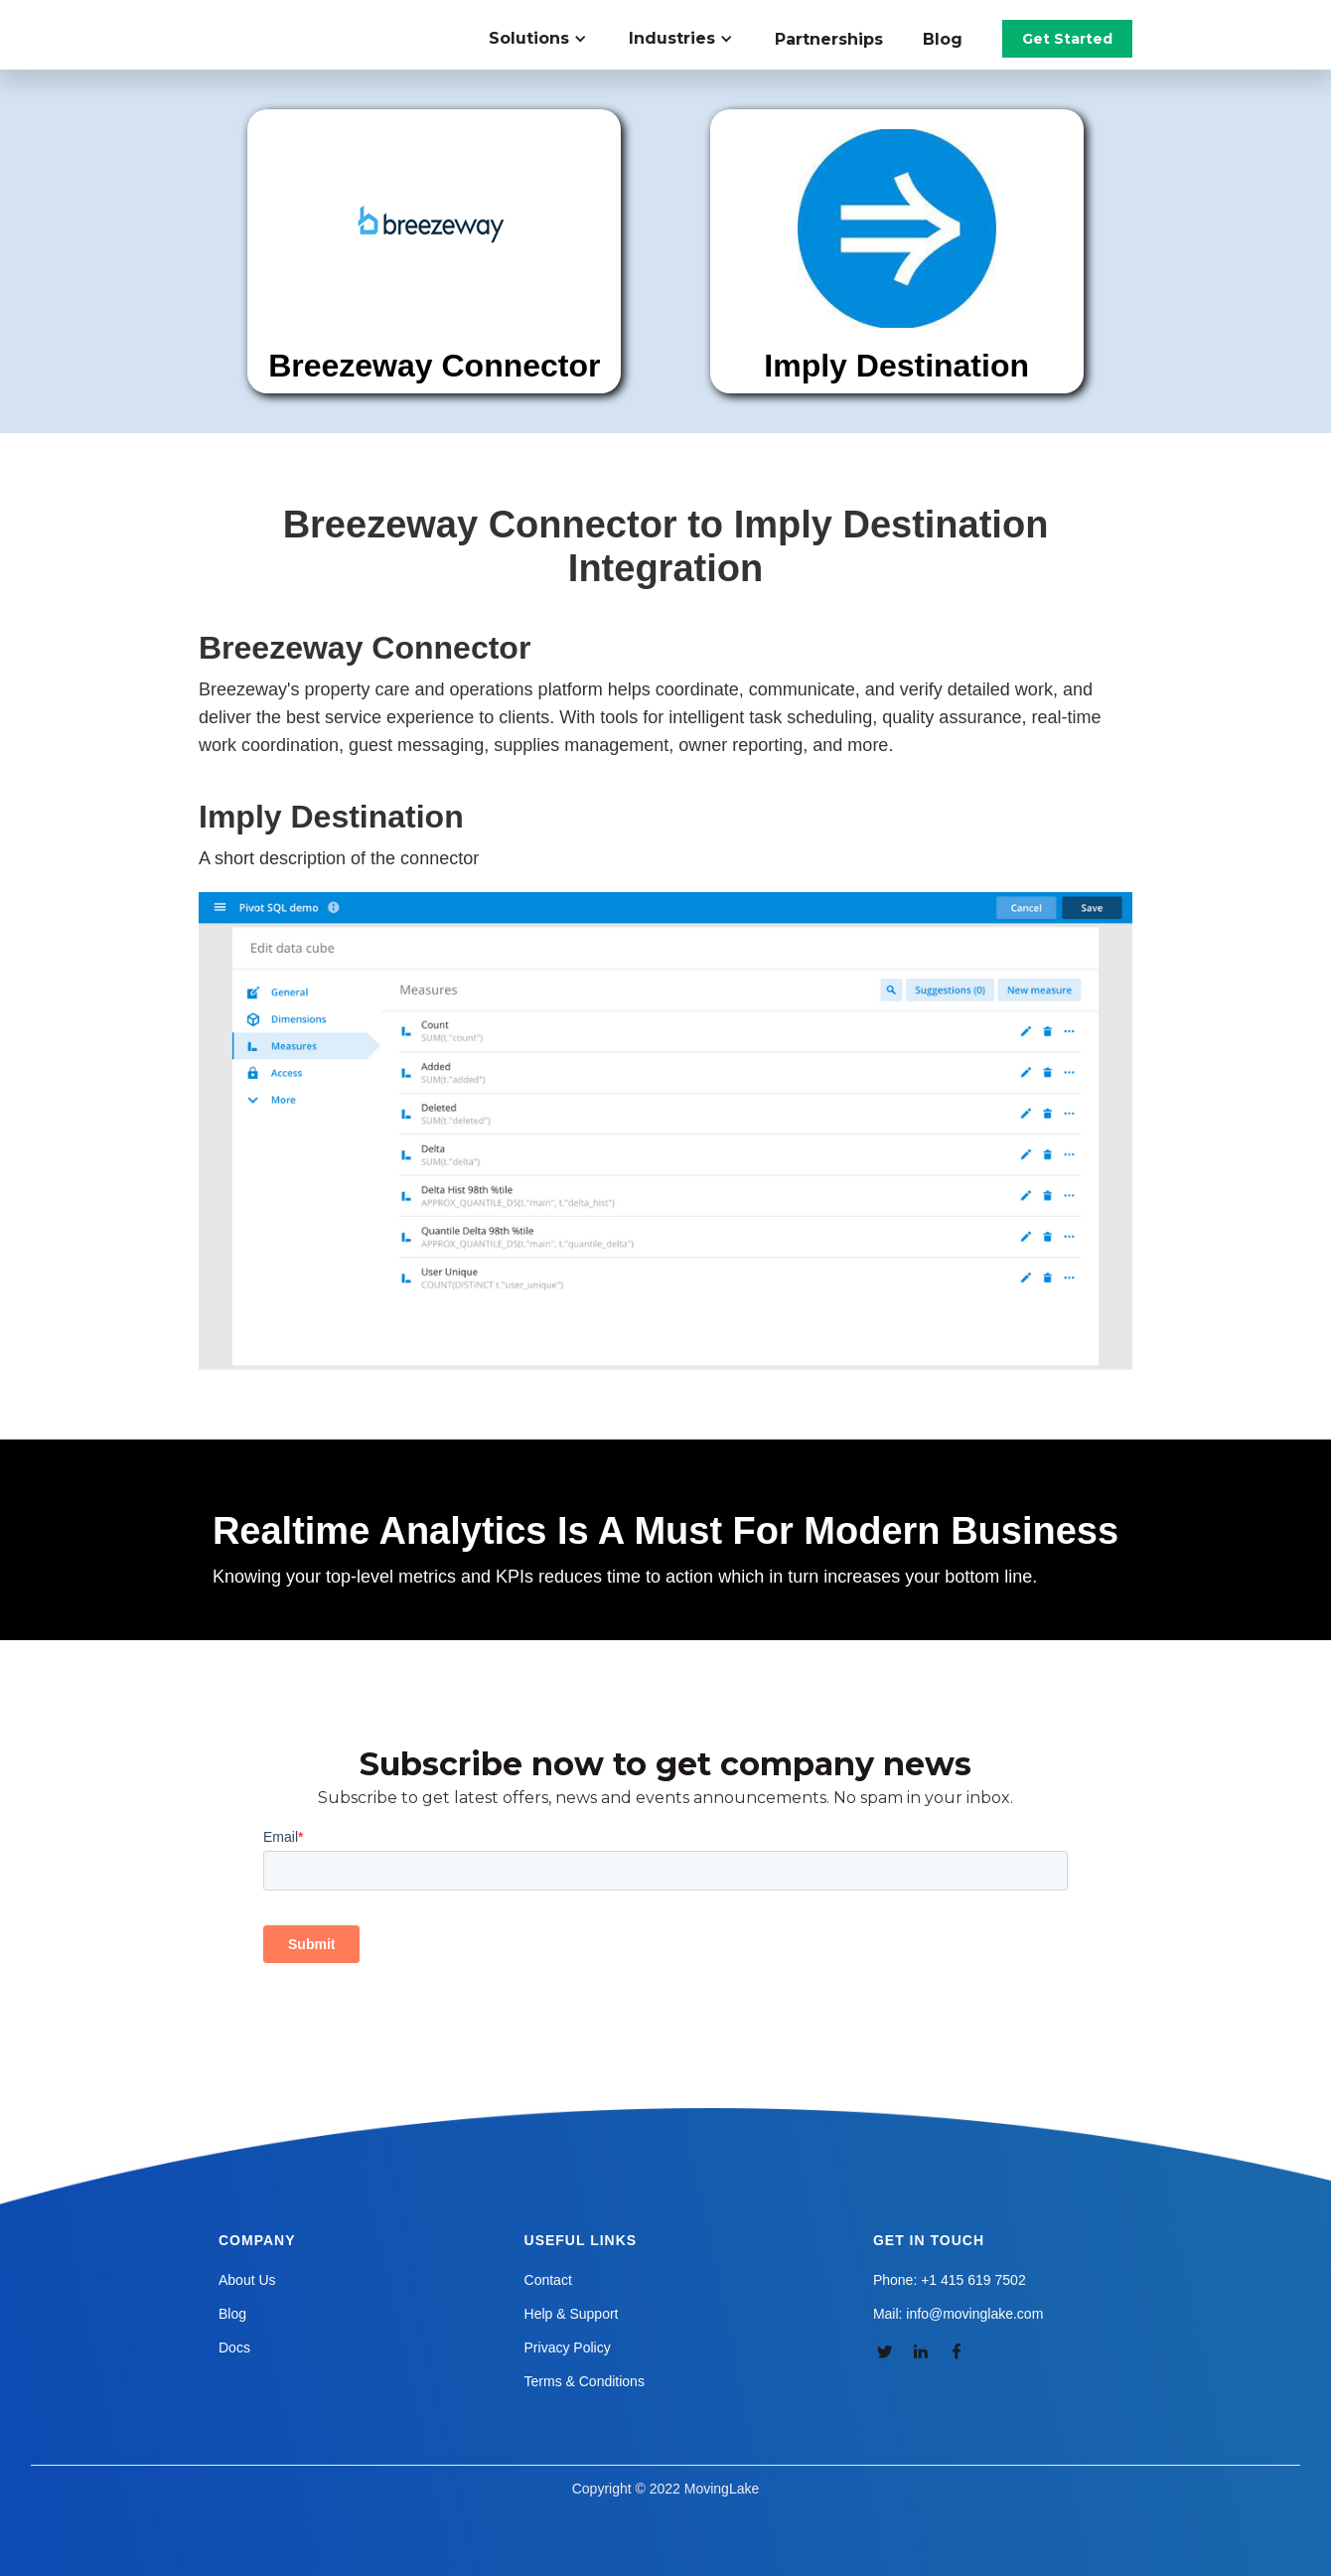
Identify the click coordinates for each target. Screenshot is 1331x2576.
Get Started (1067, 39)
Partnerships (829, 39)
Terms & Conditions (584, 2381)
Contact (548, 2280)
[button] (549, 39)
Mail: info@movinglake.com (958, 2314)
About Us (247, 2280)
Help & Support (571, 2314)
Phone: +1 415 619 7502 (949, 2280)
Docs (234, 2347)
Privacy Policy (567, 2347)
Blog (942, 39)
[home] (312, 20)
